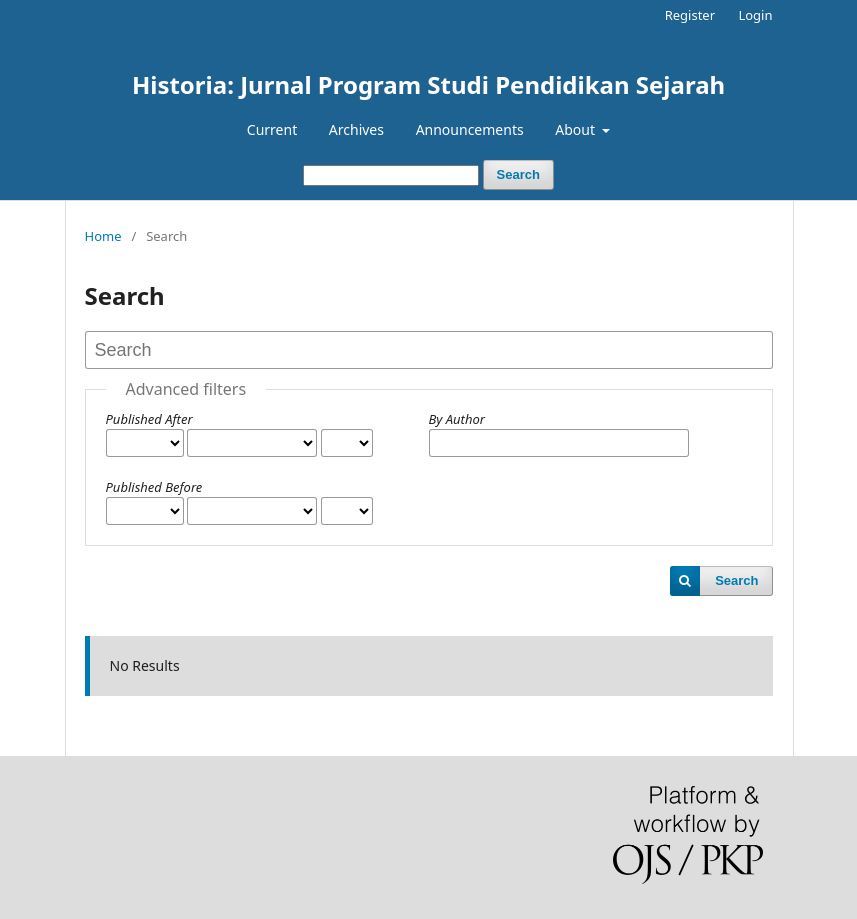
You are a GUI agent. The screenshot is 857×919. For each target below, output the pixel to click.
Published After (149, 419)
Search (518, 174)
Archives (356, 129)
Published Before (154, 487)
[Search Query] (391, 175)
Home (103, 236)
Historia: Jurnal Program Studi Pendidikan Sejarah (428, 84)
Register (690, 15)
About (576, 129)
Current (272, 129)
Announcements (470, 129)
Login (755, 15)
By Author (457, 419)
